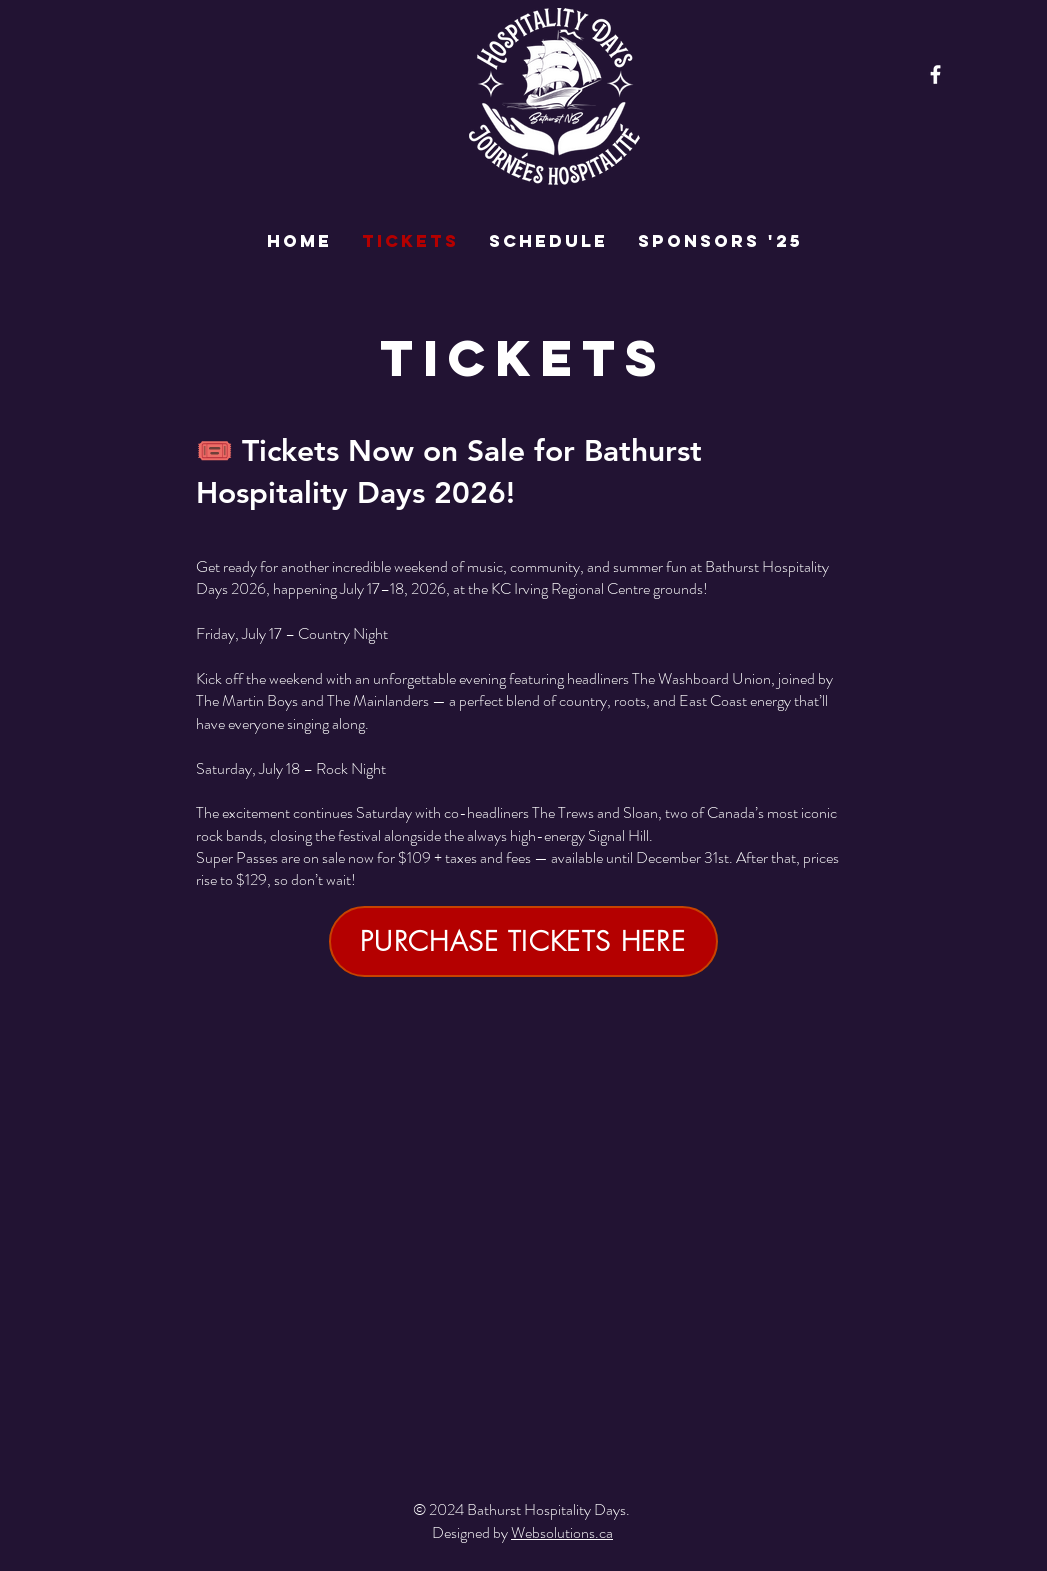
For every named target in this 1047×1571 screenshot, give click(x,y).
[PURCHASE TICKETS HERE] (523, 941)
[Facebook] (935, 74)
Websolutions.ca (562, 1532)
